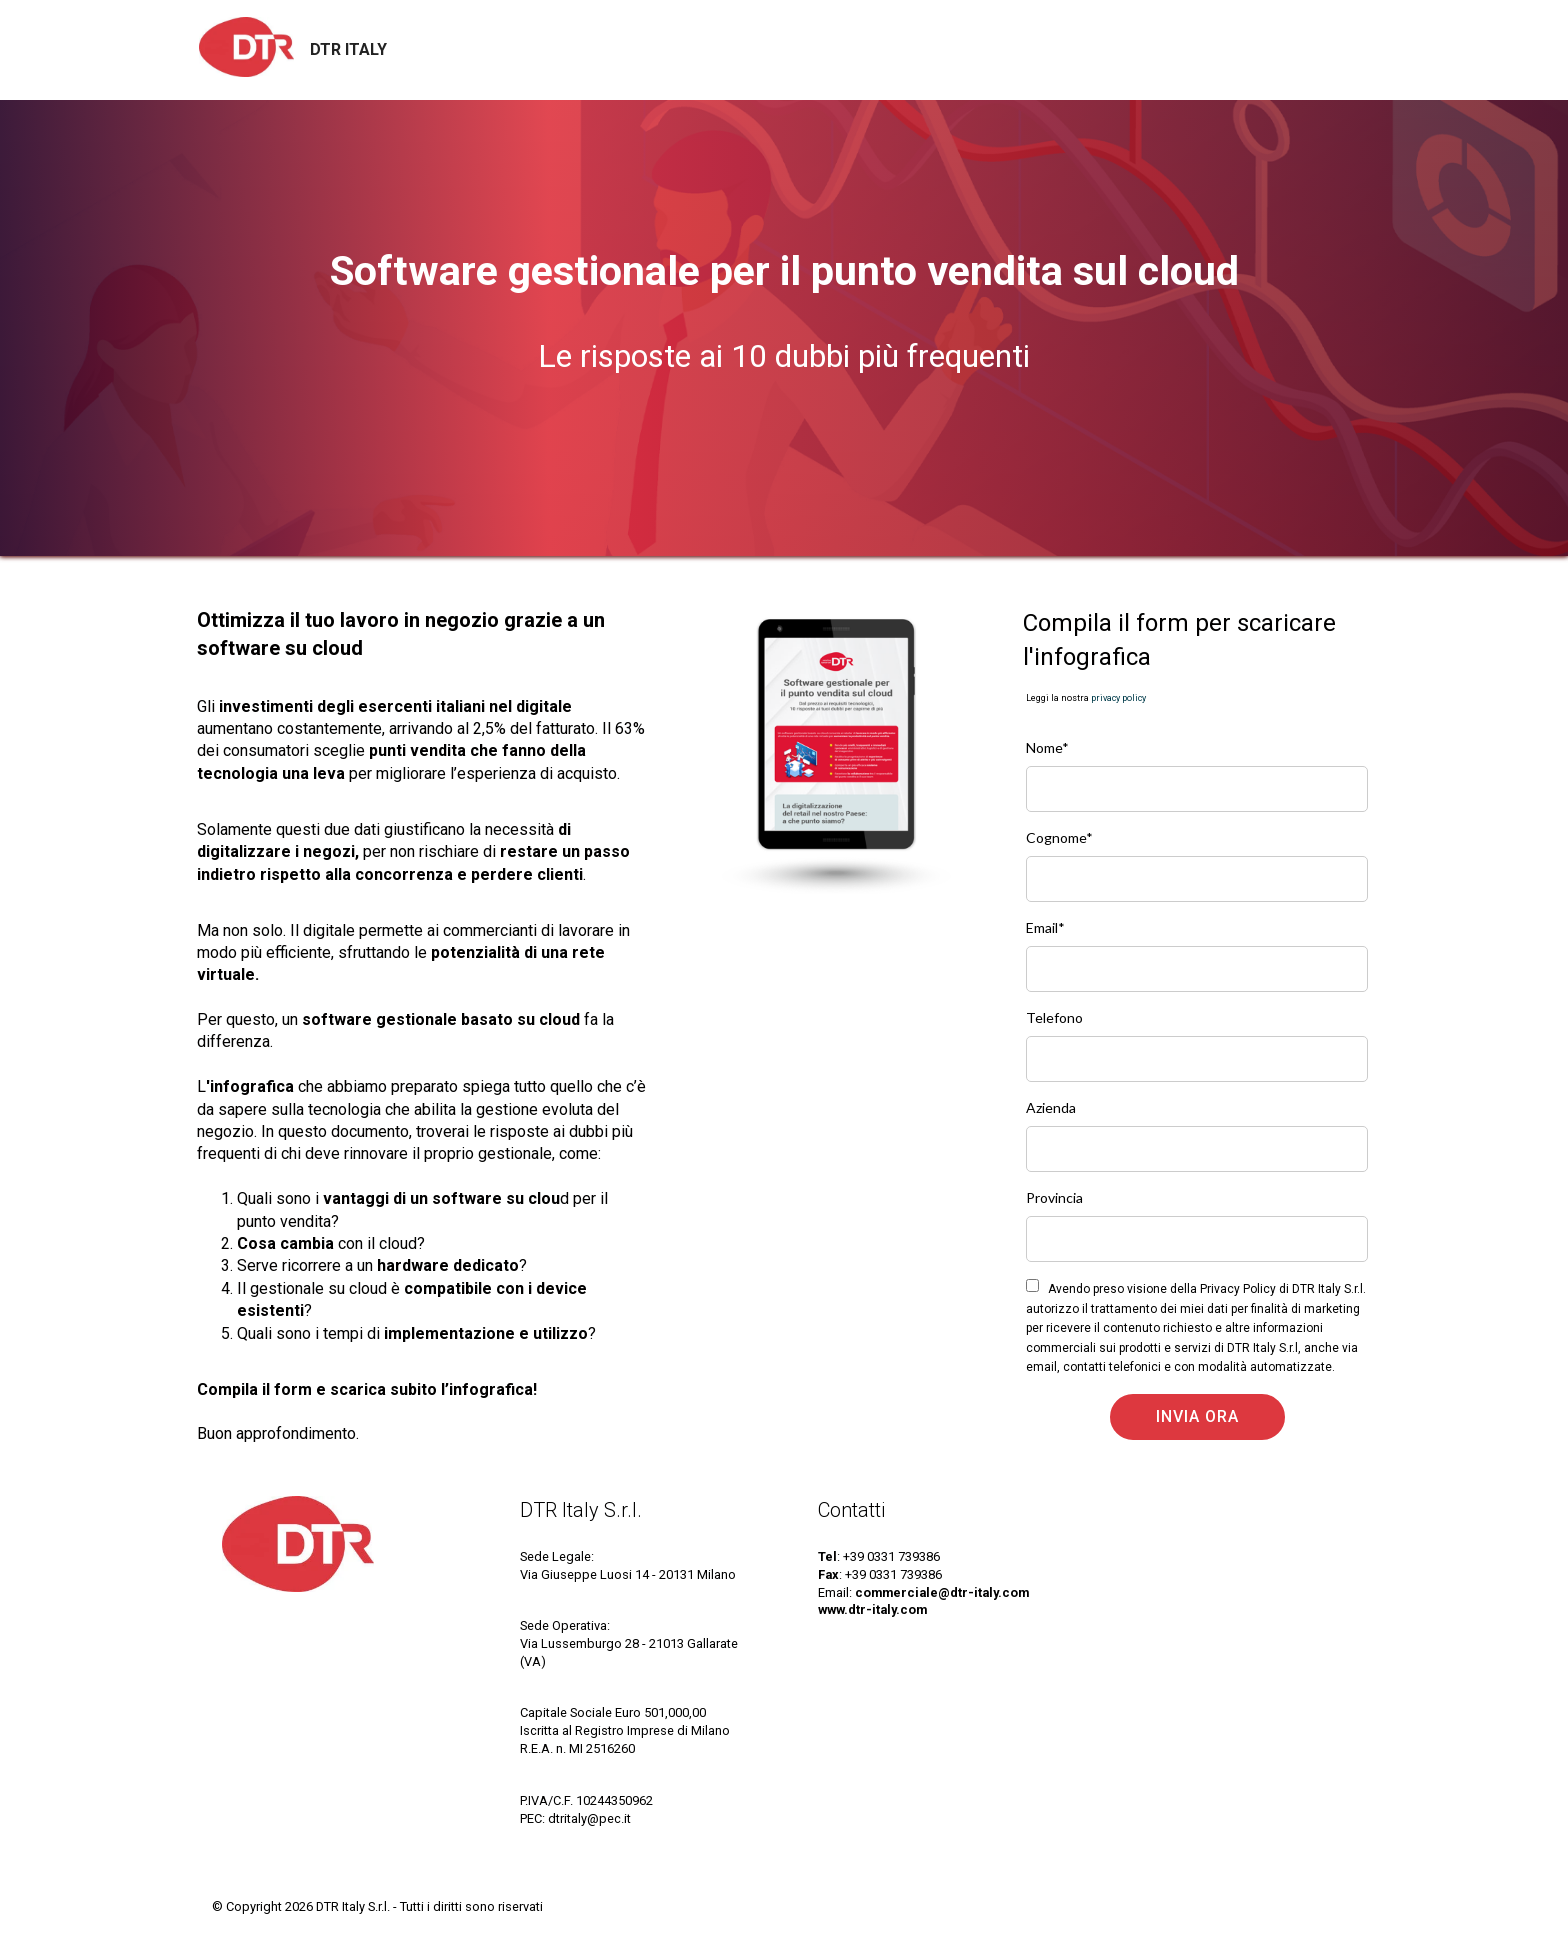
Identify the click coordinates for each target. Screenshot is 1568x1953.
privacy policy (1118, 698)
